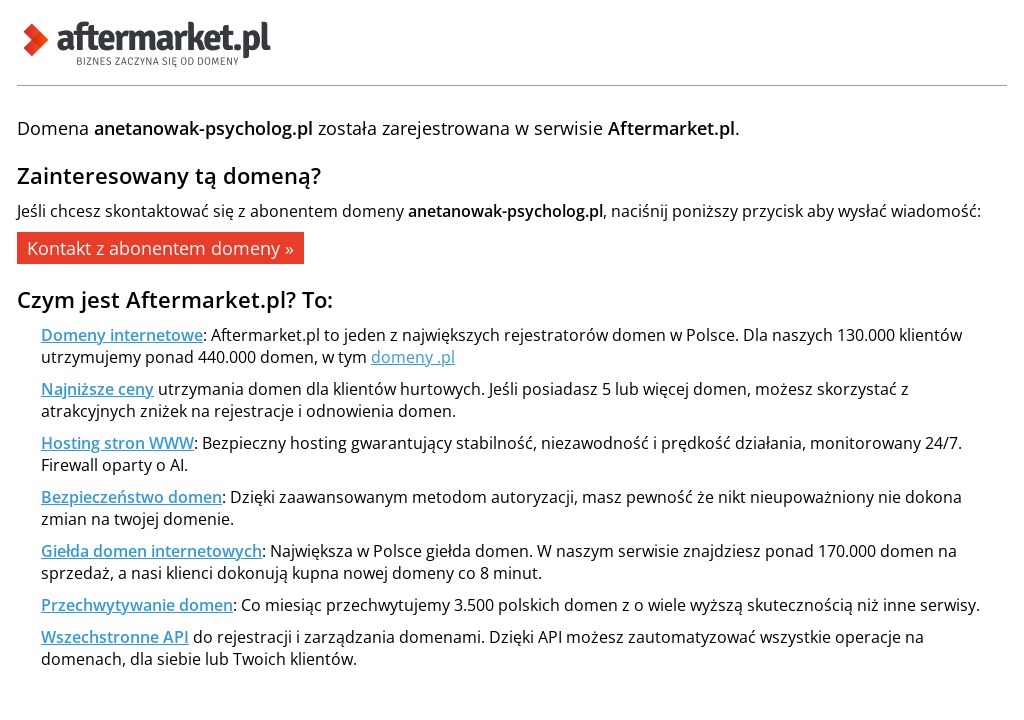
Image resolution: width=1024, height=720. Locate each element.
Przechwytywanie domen (137, 605)
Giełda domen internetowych (151, 551)
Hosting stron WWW (117, 443)
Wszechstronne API (115, 637)
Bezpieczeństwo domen (131, 497)
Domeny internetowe (122, 335)
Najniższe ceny (97, 389)
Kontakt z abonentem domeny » (160, 248)
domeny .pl (413, 357)
